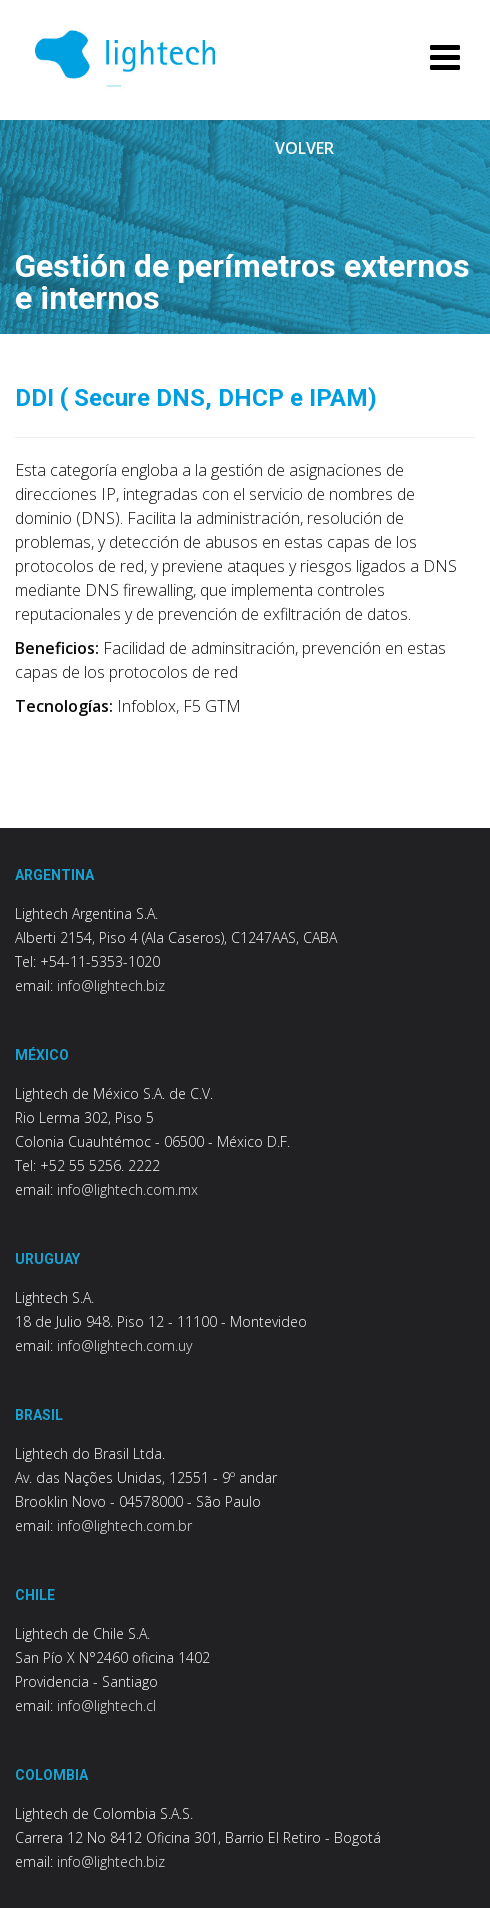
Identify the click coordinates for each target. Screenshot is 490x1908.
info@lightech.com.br (124, 1525)
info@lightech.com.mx (127, 1189)
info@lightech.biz (111, 985)
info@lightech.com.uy (124, 1345)
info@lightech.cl (106, 1705)
